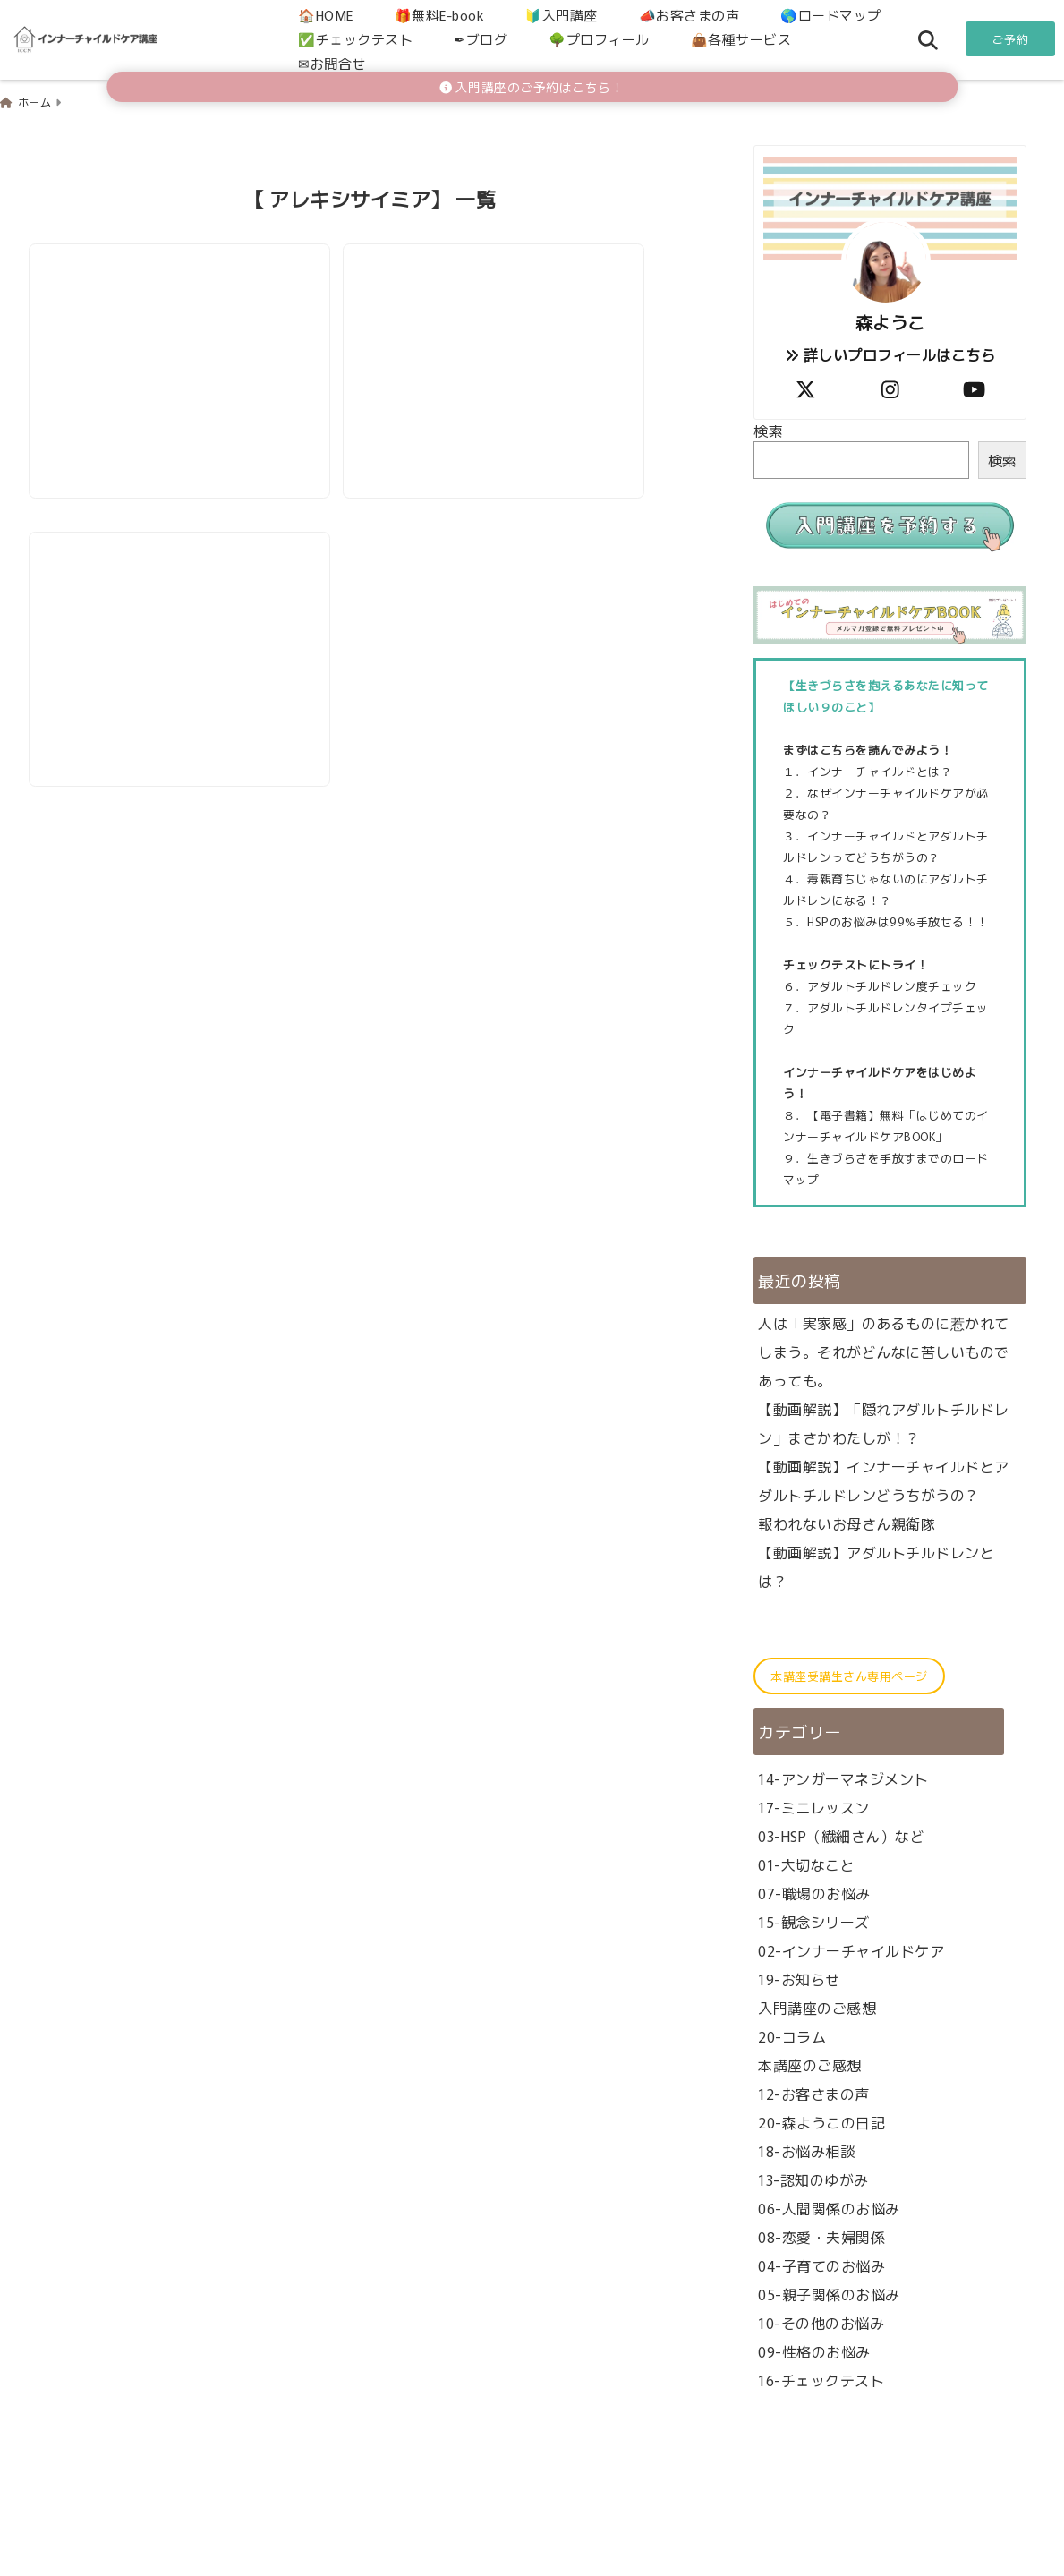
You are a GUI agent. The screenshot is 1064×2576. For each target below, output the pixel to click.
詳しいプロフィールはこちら (890, 353)
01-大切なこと (806, 1862)
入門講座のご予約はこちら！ (532, 87)
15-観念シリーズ (814, 1920)
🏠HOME (325, 14)
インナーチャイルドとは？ (879, 770)
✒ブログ (480, 39)
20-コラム (792, 2034)
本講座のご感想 (810, 2063)
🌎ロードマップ (830, 14)
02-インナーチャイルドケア (851, 1948)
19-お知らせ (799, 1977)
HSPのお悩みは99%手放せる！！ (898, 920)
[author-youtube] (974, 387)
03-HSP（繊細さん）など (841, 1834)
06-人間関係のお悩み (829, 2206)
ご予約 (1010, 38)
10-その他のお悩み (821, 2321)
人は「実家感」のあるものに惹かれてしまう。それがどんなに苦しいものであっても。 (883, 1350)
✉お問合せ (332, 63)
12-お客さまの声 (814, 2092)
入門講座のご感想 (817, 2006)
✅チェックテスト (355, 39)
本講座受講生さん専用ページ (849, 1675)
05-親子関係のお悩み (829, 2292)
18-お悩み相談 (806, 2149)
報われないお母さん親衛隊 (846, 1522)
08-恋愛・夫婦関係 (821, 2235)
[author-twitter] (805, 387)
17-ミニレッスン (814, 1805)
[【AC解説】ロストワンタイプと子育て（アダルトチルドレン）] (180, 325)
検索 (768, 429)
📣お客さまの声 (689, 14)
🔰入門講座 (561, 14)
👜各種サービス (741, 39)
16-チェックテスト (821, 2378)
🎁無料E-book (439, 14)
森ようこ (890, 321)
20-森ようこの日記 (821, 2120)
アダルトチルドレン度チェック (891, 985)
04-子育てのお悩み (821, 2263)
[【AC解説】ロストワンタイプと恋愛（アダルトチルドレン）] (496, 325)
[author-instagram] (889, 387)
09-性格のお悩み (814, 2349)
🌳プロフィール (599, 39)
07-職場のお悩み (814, 1891)
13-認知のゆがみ (813, 2177)
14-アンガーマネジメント (843, 1776)
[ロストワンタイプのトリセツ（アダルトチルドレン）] (180, 616)
